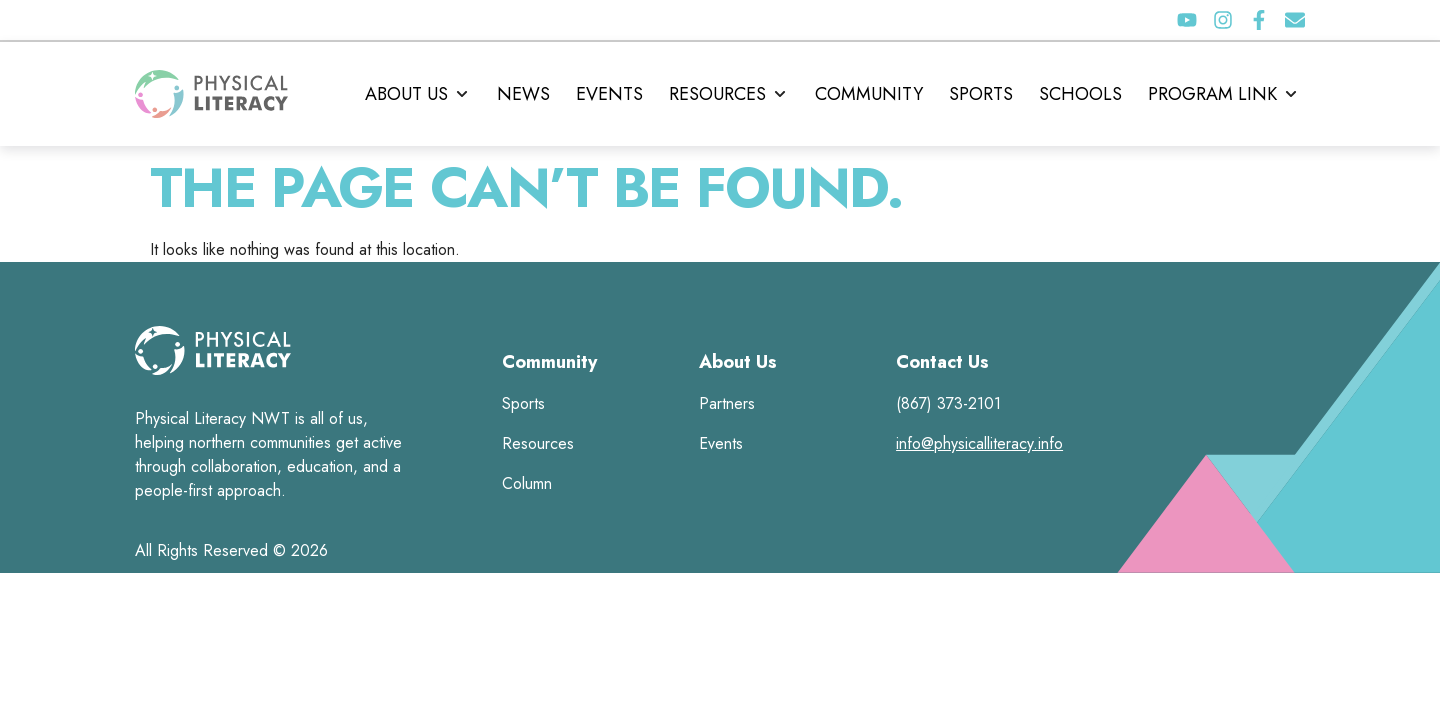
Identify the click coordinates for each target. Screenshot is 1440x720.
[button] (418, 94)
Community (549, 362)
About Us (738, 362)
